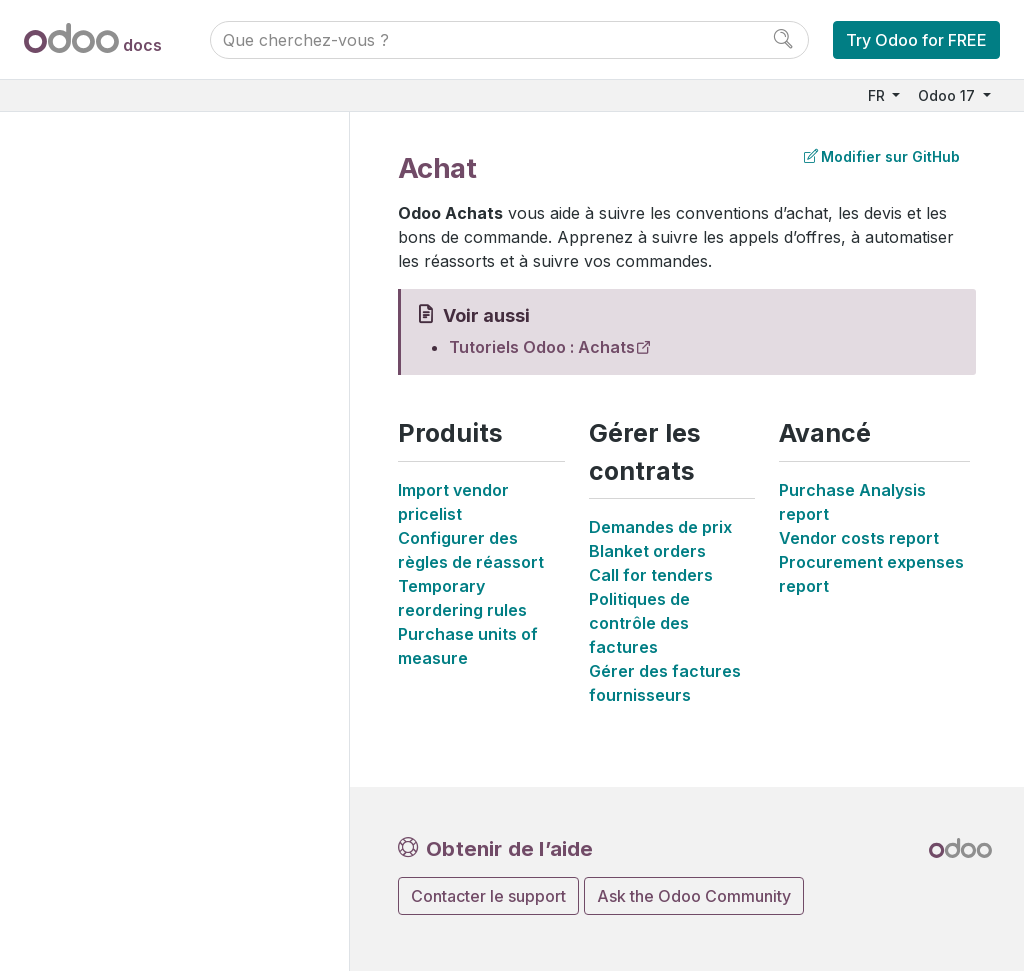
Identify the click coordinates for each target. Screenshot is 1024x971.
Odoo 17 (948, 95)
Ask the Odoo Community (694, 896)
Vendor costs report (859, 538)
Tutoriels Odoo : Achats (542, 347)
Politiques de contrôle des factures (639, 623)
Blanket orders (647, 551)
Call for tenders (651, 575)
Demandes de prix (660, 527)
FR (878, 95)
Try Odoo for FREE (916, 40)
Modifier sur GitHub (882, 156)
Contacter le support (488, 896)
